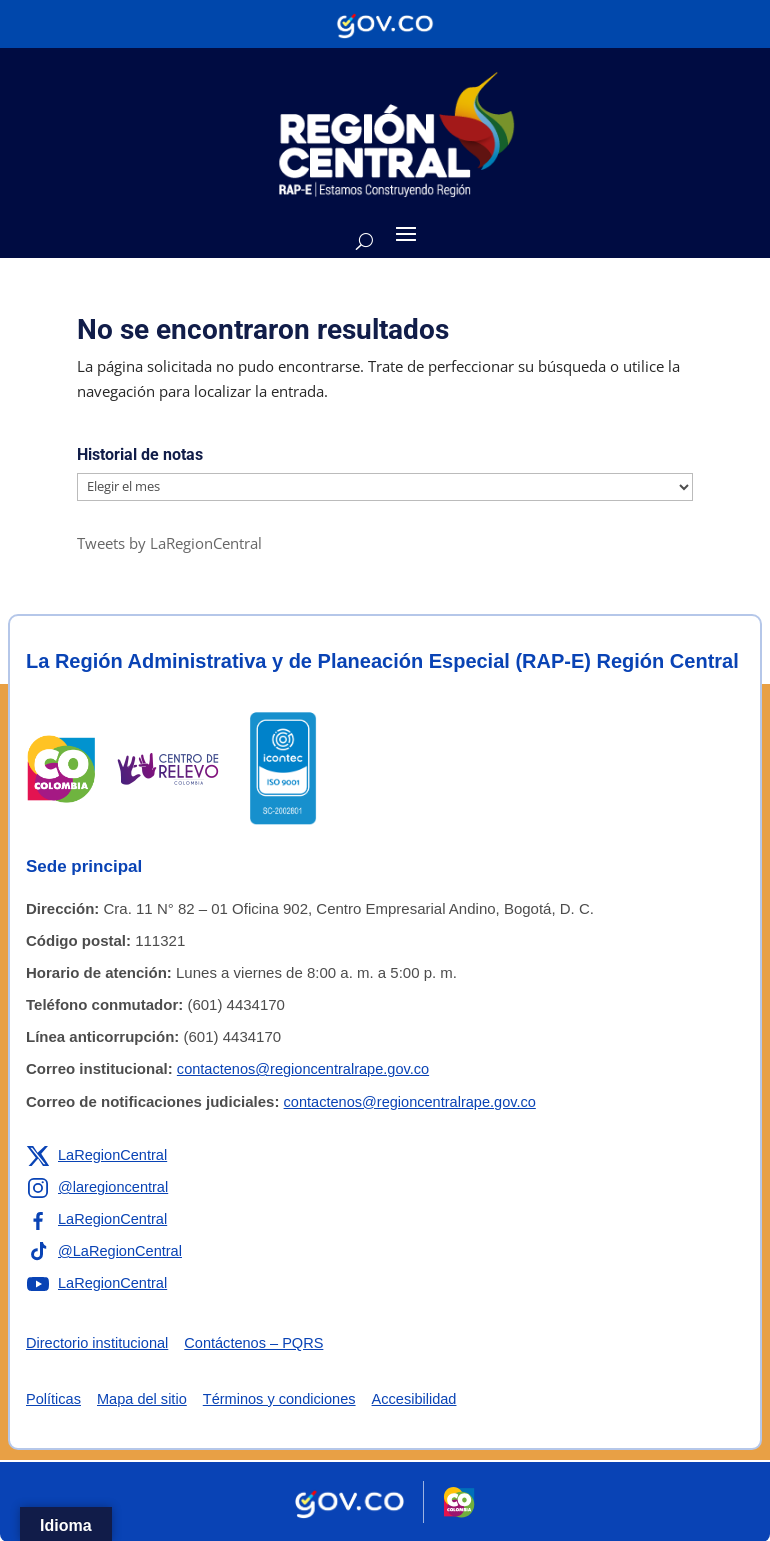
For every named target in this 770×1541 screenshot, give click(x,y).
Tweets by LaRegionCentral (169, 543)
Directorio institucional (99, 1342)
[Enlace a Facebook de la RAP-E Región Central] (98, 1219)
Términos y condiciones (286, 1398)
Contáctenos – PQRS (260, 1342)
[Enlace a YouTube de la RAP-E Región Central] (98, 1283)
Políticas (54, 1398)
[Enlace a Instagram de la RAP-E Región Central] (99, 1187)
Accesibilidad (425, 1398)
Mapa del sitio (145, 1398)
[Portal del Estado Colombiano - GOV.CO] (385, 24)
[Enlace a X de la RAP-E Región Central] (98, 1155)
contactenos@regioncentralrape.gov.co (307, 1068)
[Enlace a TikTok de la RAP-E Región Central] (106, 1251)
